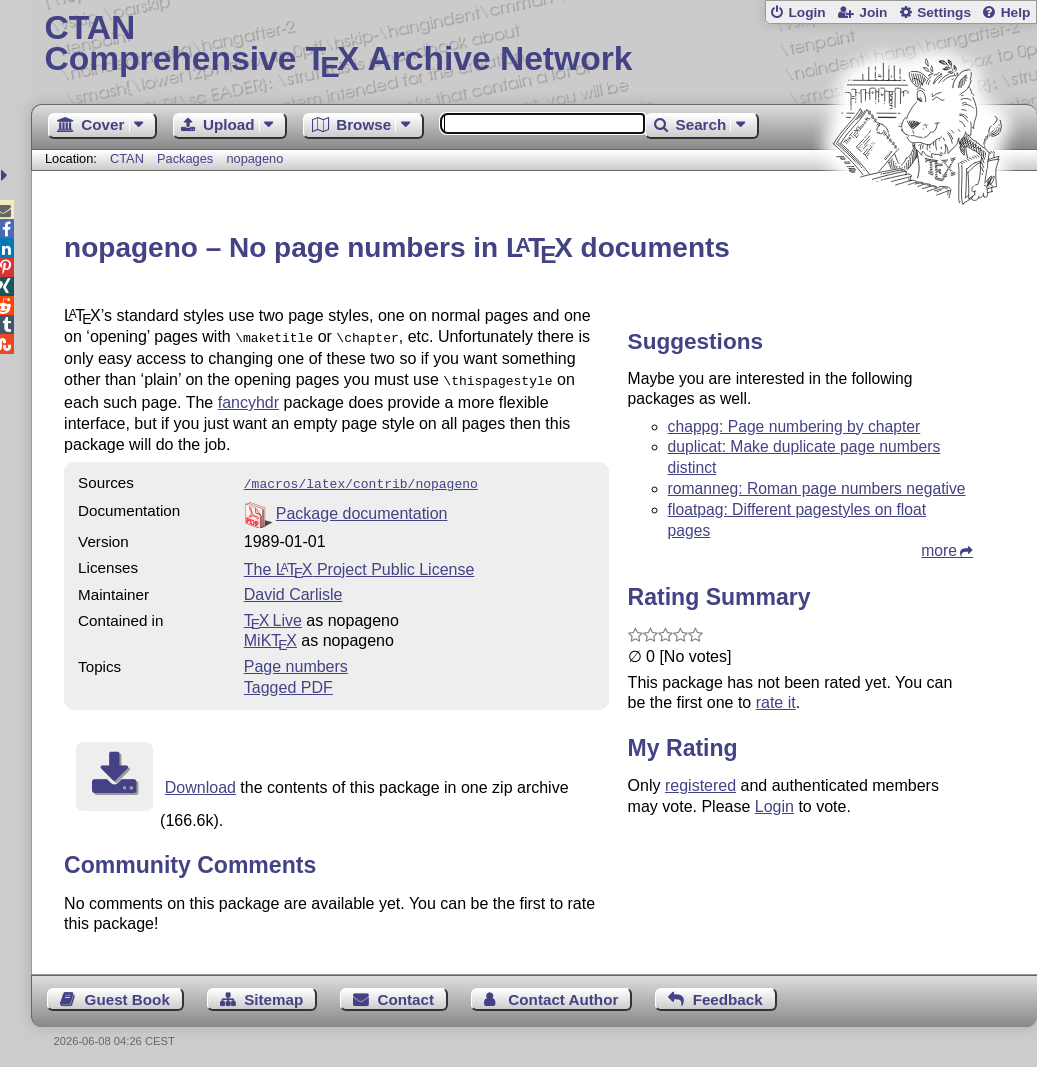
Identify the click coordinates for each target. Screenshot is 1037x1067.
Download (200, 781)
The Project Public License (359, 563)
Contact (406, 993)
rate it (776, 702)
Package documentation (362, 507)
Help (1016, 12)
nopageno (254, 158)
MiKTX (270, 634)
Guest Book (127, 993)
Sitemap (273, 993)
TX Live (273, 614)
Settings (944, 12)
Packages (187, 158)
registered (700, 785)
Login (806, 12)
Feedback (728, 993)
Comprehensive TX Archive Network (533, 45)
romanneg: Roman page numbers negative (817, 488)
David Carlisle (293, 588)
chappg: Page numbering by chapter (794, 426)
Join (873, 12)
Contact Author (563, 993)
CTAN (127, 158)
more (939, 550)
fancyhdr (248, 398)
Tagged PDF (288, 681)
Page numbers (296, 660)
